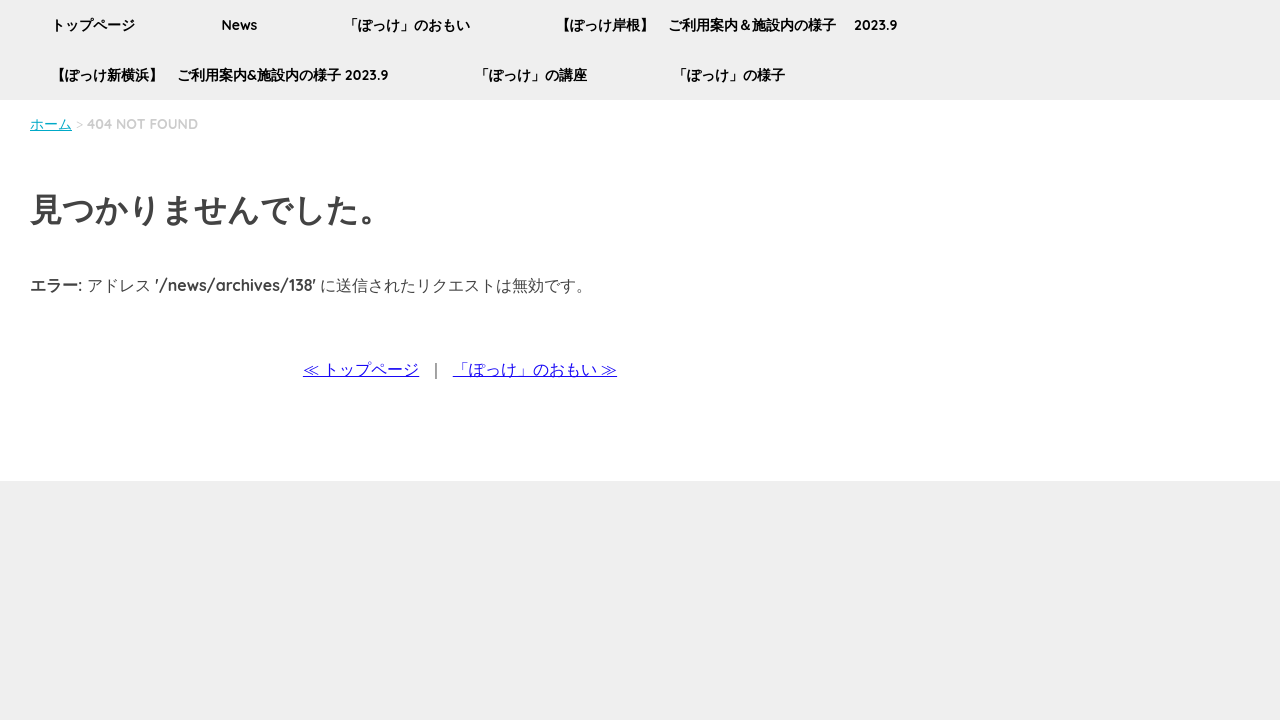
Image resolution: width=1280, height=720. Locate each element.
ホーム (51, 124)
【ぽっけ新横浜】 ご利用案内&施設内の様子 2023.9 (219, 75)
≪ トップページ (361, 369)
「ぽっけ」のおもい (407, 25)
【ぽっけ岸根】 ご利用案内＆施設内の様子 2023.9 (726, 25)
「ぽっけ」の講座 (531, 75)
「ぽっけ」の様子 (729, 75)
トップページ (93, 25)
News (239, 25)
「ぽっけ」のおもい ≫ (535, 369)
